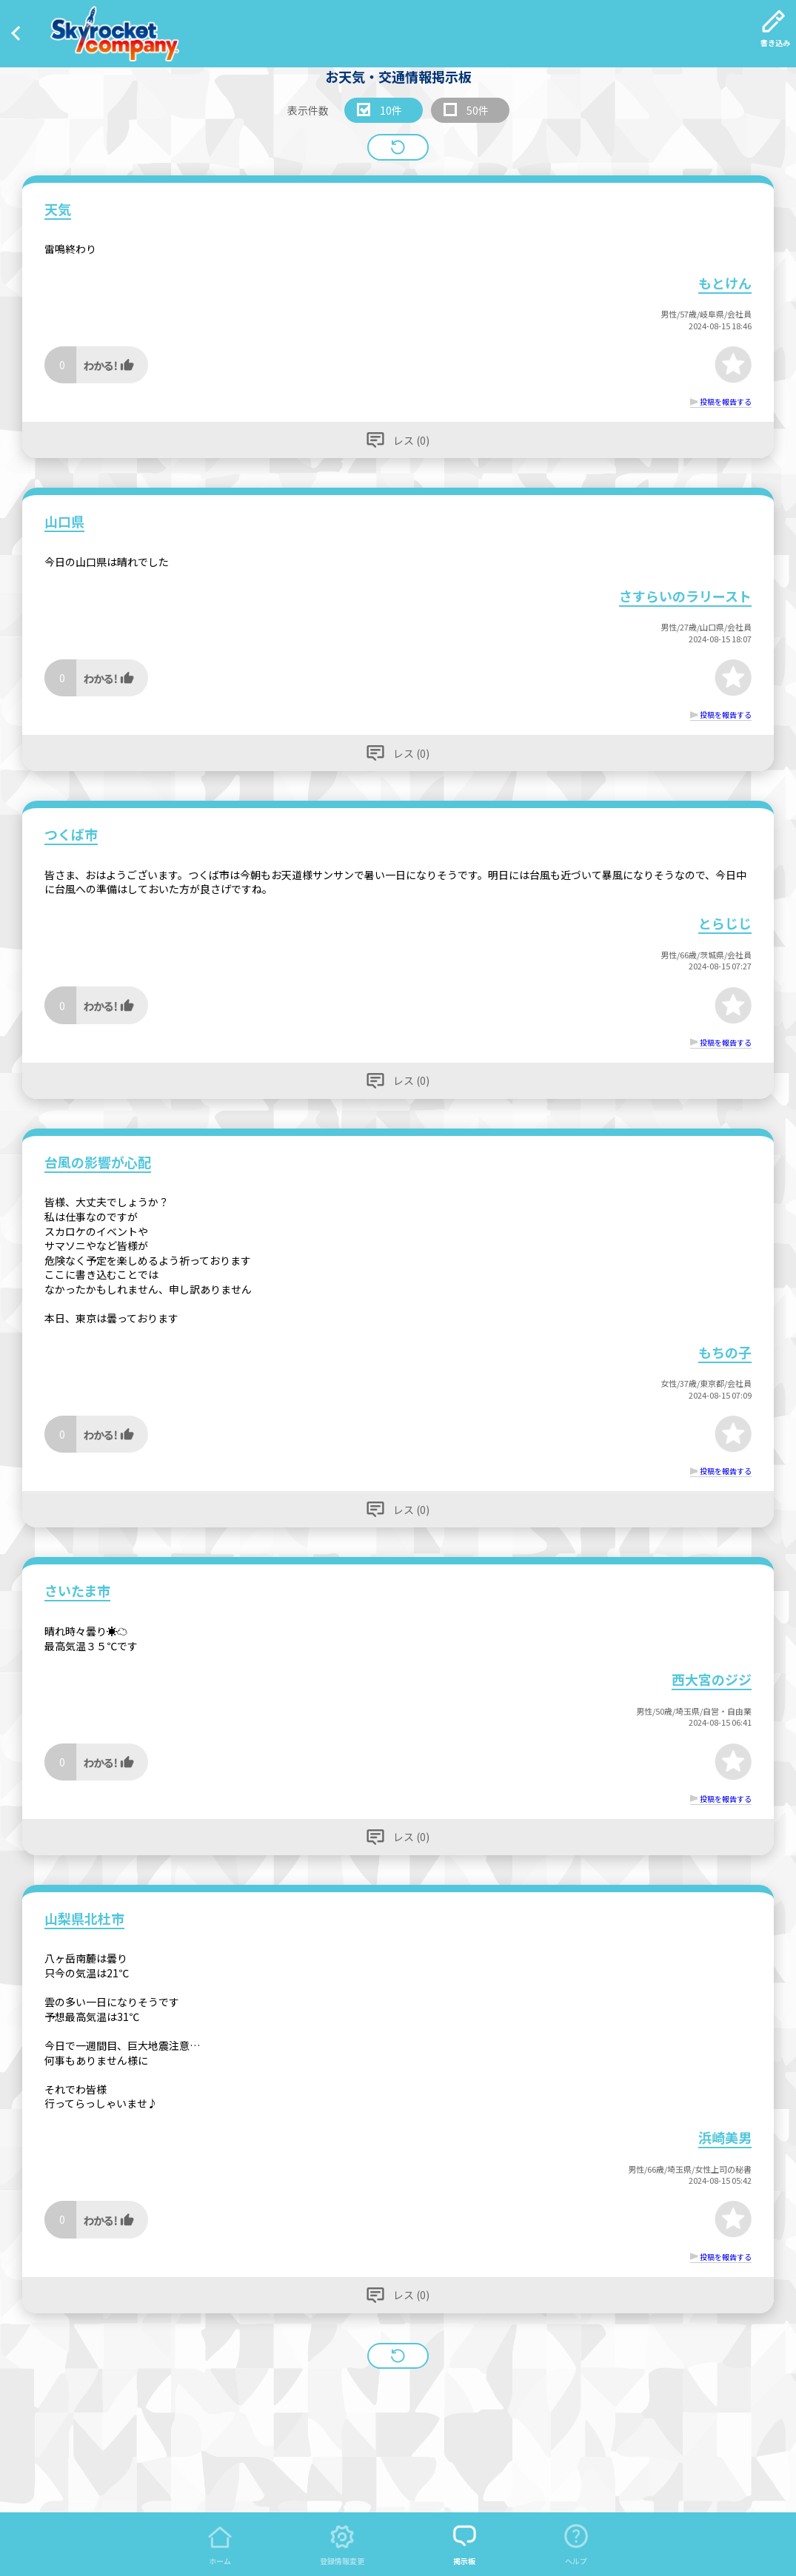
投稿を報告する (726, 401)
